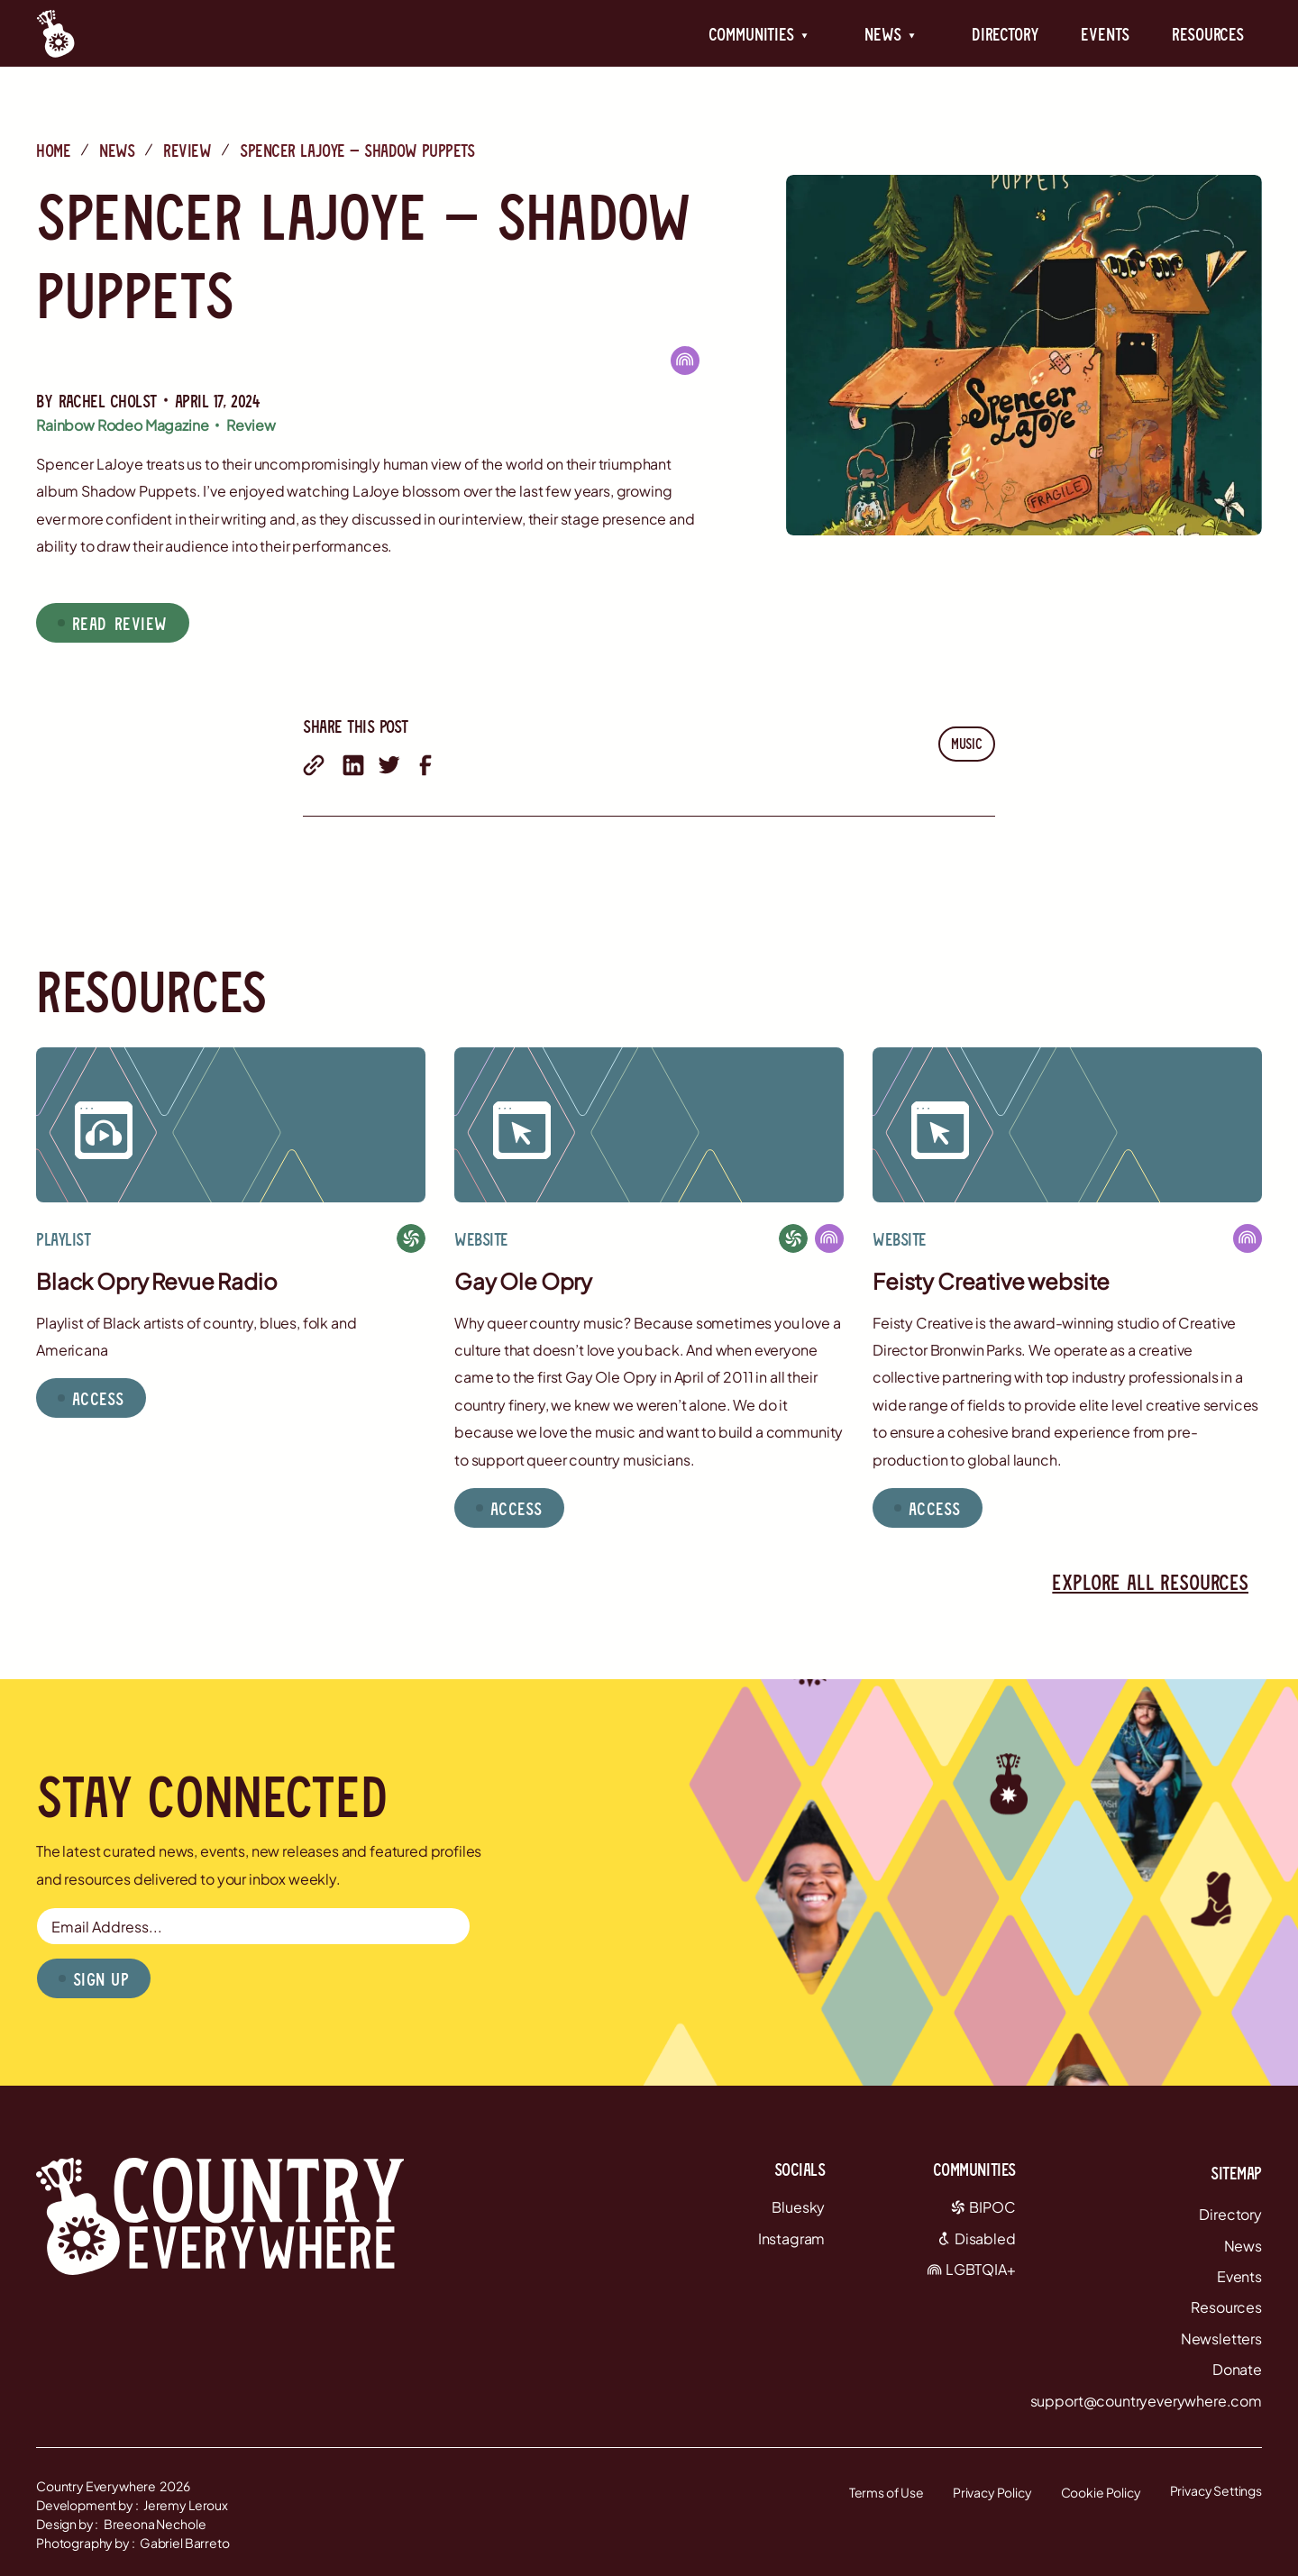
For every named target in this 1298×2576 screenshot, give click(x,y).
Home (53, 149)
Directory (1005, 33)
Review (187, 149)
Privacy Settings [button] (1216, 2490)
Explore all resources (1150, 1581)
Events (1105, 33)
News (116, 149)
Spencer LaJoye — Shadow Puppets (357, 149)
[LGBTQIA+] (685, 360)
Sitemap (1236, 2172)
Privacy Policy (992, 2492)
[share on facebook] (425, 765)
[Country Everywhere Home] (55, 33)
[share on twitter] (389, 765)
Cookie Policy (1101, 2492)
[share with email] (313, 765)
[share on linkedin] (353, 765)
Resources (1208, 33)
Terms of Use (886, 2492)
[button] (758, 33)
